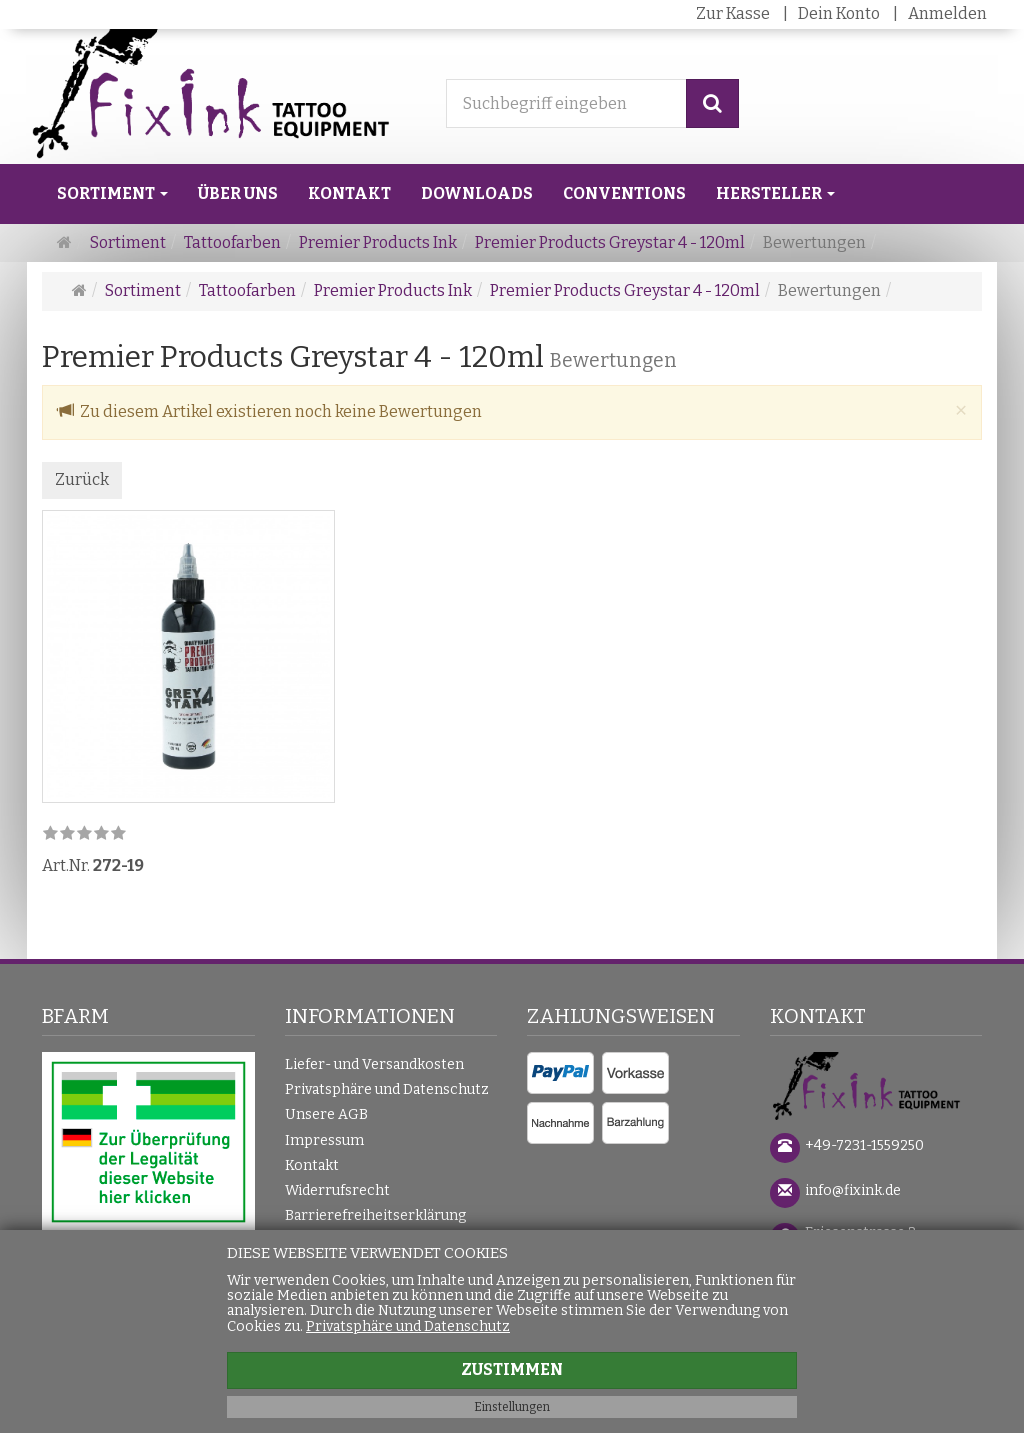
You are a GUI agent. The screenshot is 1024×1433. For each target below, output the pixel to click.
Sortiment (112, 193)
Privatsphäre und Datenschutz (387, 1089)
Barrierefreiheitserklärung (375, 1215)
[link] (84, 834)
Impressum (324, 1140)
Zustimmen (512, 1369)
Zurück (82, 479)
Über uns (238, 193)
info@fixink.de (853, 1190)
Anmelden (947, 13)
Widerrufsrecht (337, 1190)
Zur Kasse (733, 13)
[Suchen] (712, 103)
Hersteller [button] (775, 193)
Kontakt (349, 193)
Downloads (477, 193)
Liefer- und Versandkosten (374, 1064)
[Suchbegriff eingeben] (566, 103)
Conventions (624, 193)
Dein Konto (839, 13)
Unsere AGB (326, 1114)
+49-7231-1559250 (864, 1145)
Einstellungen (512, 1407)
